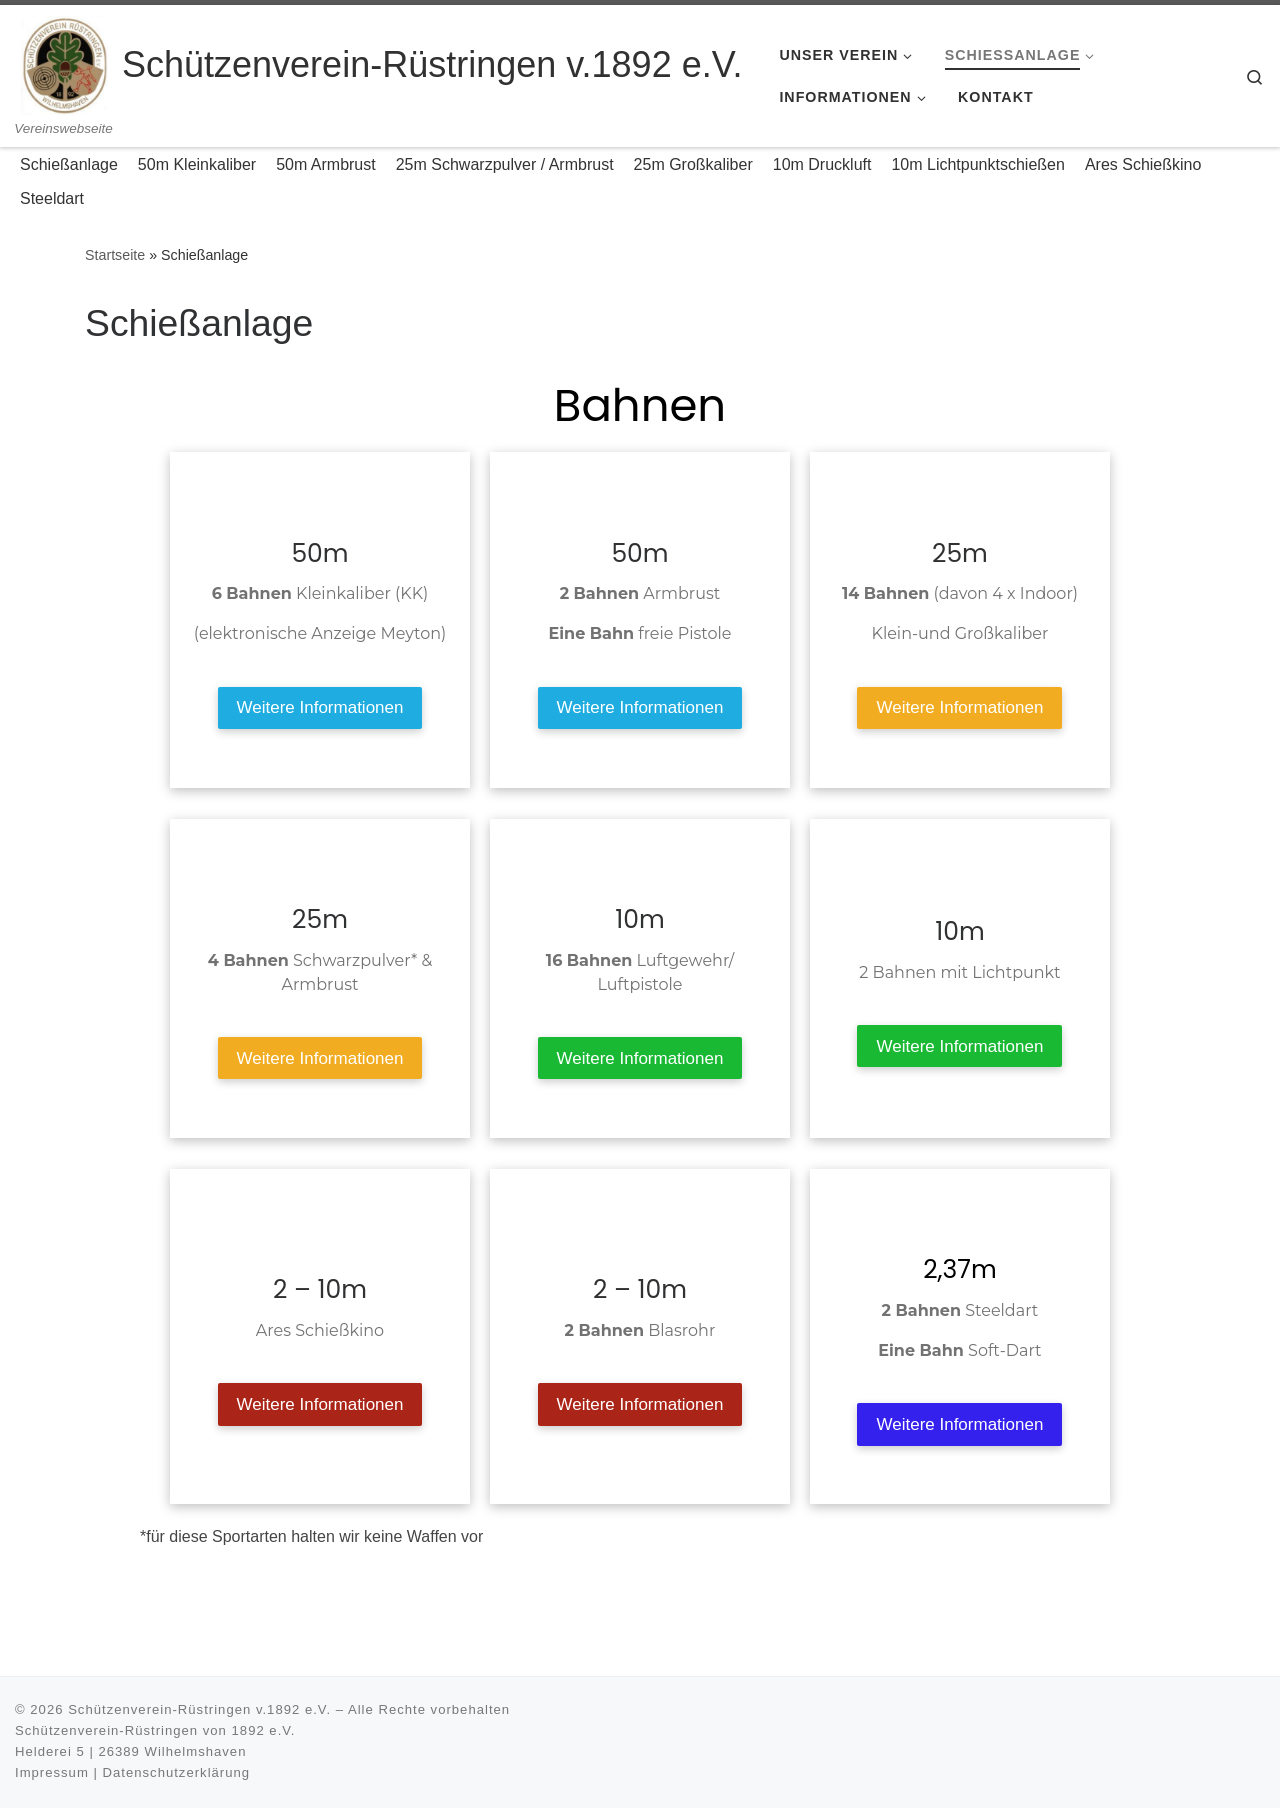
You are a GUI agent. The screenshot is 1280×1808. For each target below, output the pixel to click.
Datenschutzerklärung (177, 1772)
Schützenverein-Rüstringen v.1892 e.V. (199, 1709)
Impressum (52, 1772)
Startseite (115, 255)
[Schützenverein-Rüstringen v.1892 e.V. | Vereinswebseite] (65, 62)
